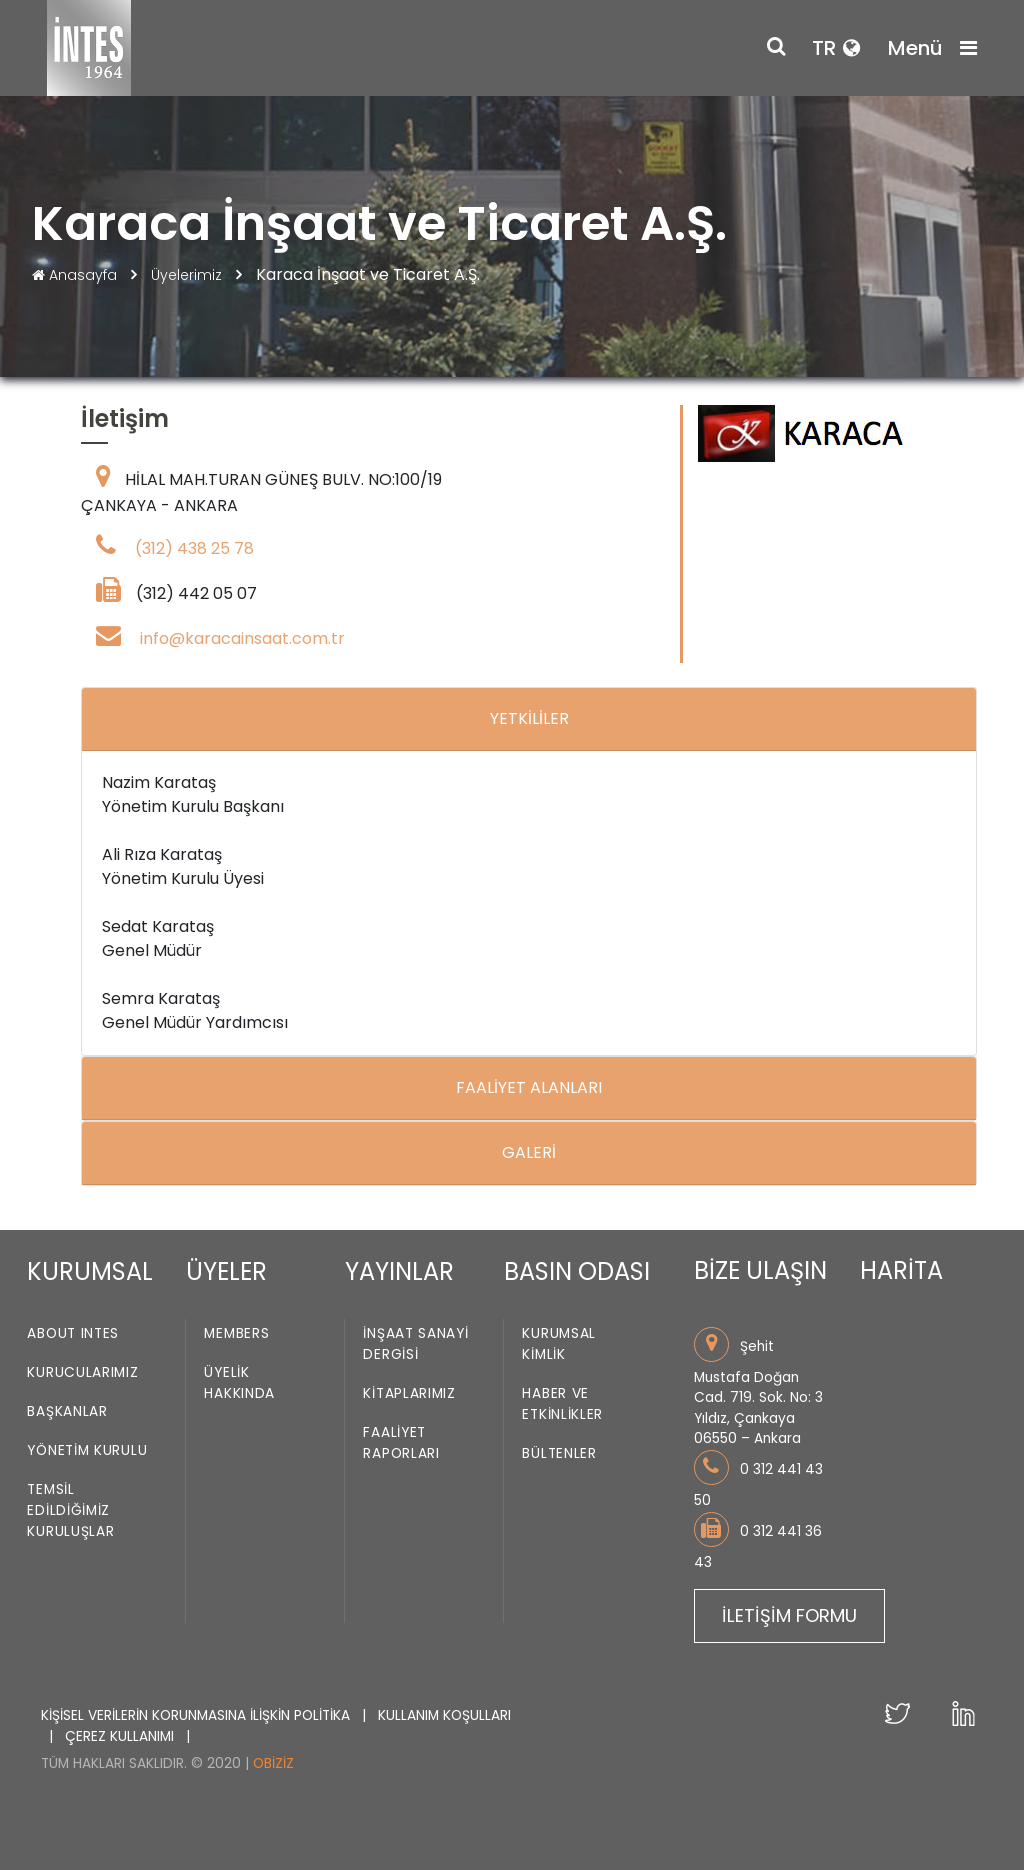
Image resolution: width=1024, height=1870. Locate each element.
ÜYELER (226, 1271)
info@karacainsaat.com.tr (242, 638)
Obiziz (273, 1763)
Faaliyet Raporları (401, 1444)
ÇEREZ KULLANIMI (121, 1736)
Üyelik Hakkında (239, 1384)
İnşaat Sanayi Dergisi (415, 1345)
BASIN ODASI (577, 1271)
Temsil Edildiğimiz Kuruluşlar (70, 1511)
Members (236, 1334)
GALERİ (529, 1152)
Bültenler (559, 1454)
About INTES (73, 1334)
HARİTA (901, 1270)
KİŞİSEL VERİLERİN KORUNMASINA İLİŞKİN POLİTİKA (197, 1715)
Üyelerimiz (188, 275)
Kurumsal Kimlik (559, 1345)
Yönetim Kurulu (87, 1451)
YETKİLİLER (529, 718)
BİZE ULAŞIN (760, 1270)
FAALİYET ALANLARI (529, 1087)
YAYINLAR (399, 1271)
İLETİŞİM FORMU (789, 1615)
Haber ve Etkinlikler (562, 1405)
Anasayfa (76, 275)
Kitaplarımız (409, 1394)
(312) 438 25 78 (194, 548)
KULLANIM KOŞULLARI (444, 1715)
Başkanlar (67, 1412)
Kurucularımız (82, 1373)
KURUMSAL (90, 1271)
